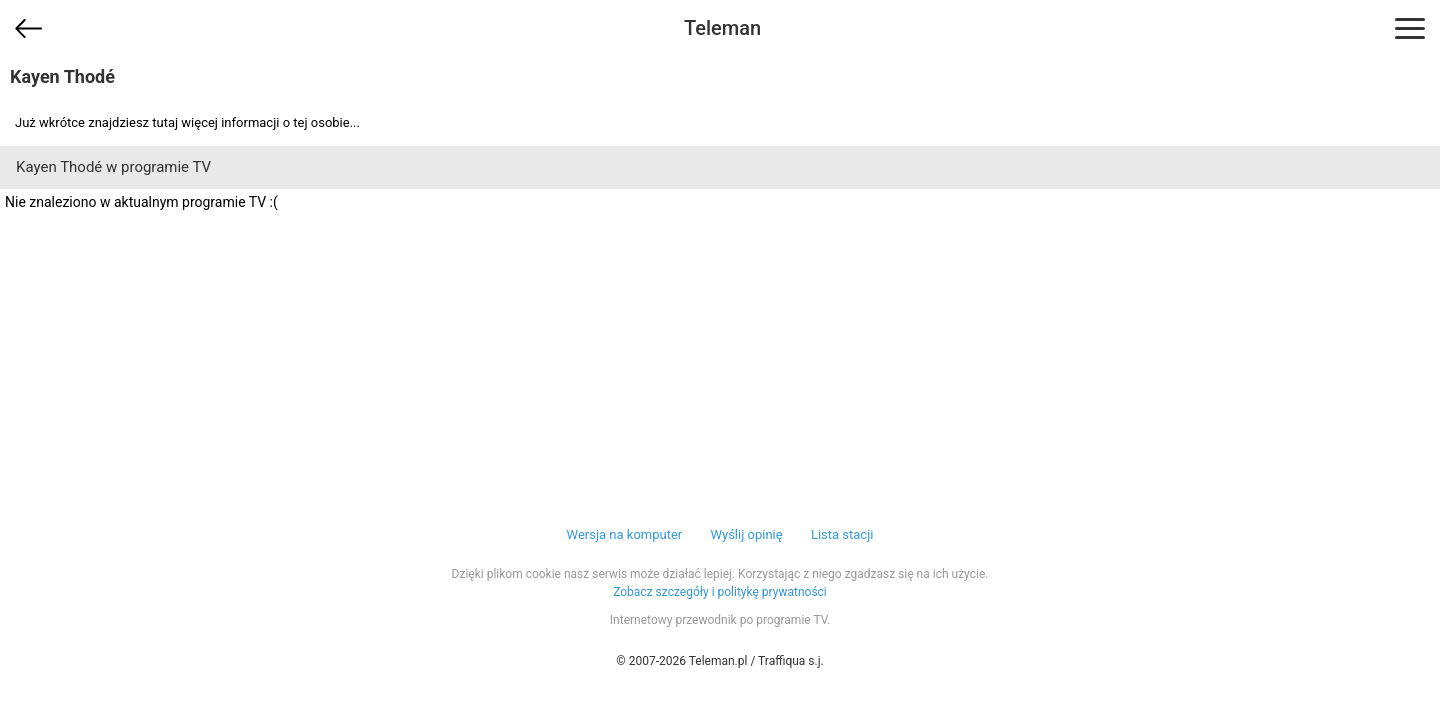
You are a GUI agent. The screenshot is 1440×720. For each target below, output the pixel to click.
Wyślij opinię (746, 534)
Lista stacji (842, 534)
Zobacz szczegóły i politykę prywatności (720, 592)
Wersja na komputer (625, 534)
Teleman (722, 28)
